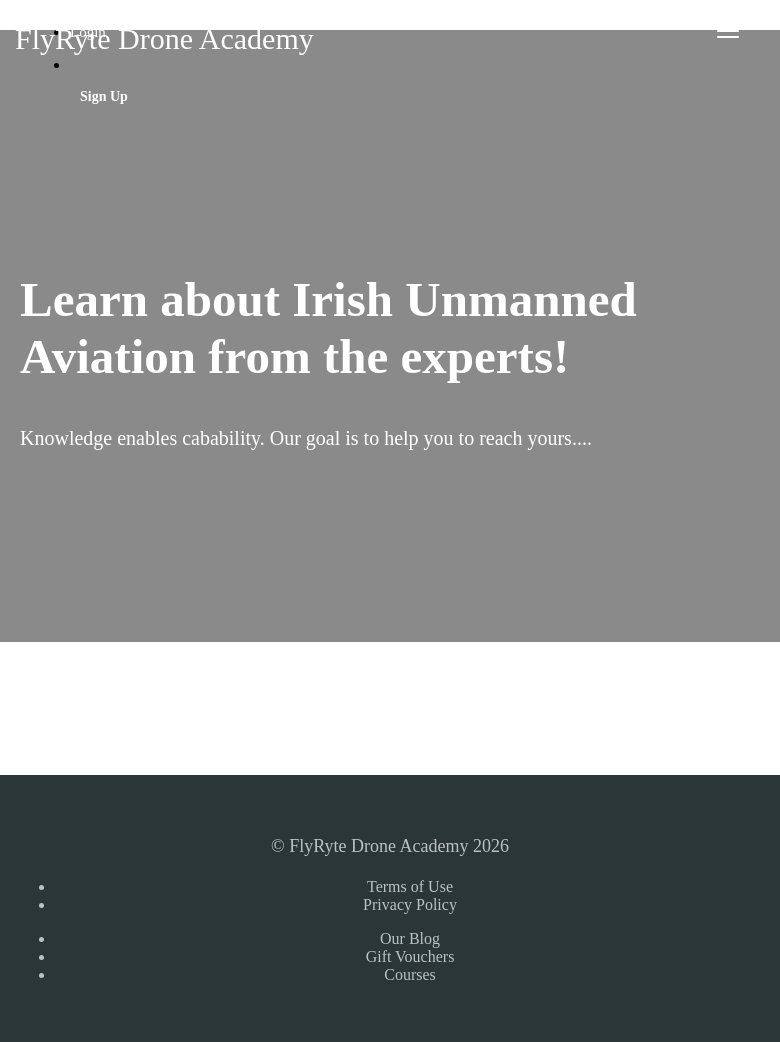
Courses (410, 974)
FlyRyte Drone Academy (164, 38)
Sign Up (104, 96)
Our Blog (410, 938)
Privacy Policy (410, 904)
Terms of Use (410, 886)
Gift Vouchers (410, 956)
